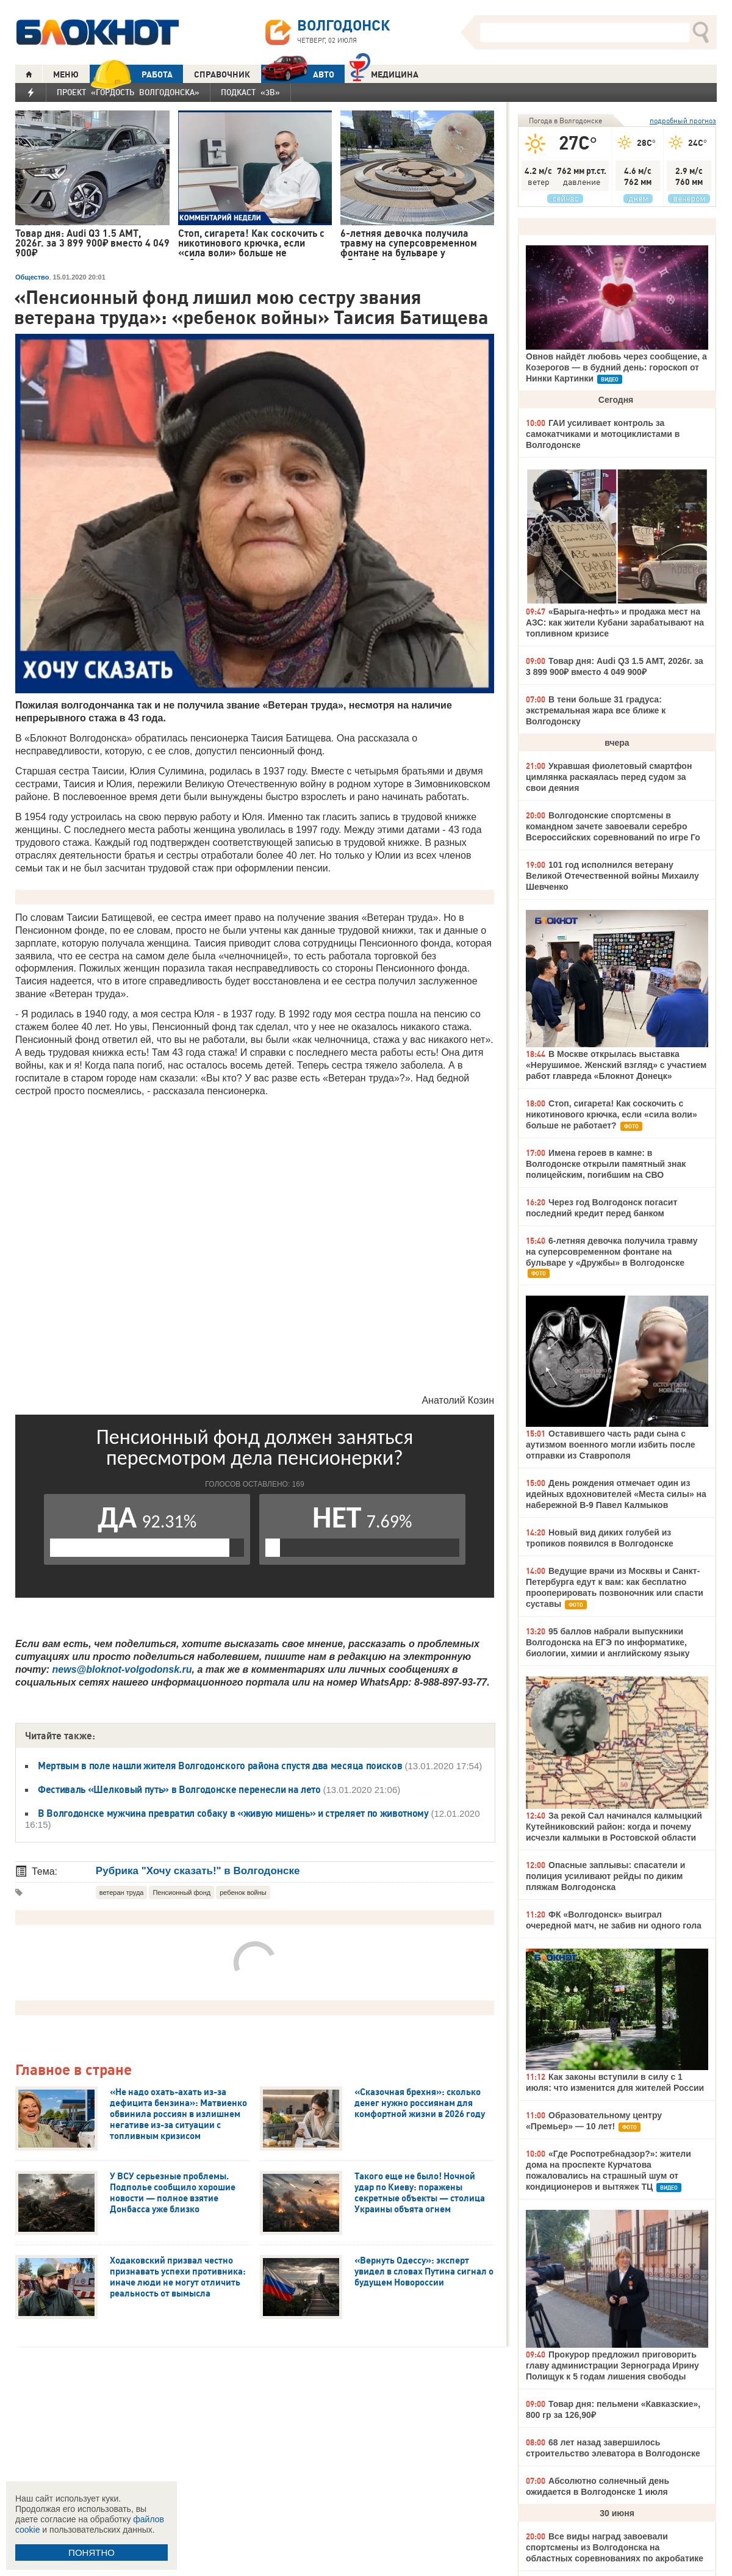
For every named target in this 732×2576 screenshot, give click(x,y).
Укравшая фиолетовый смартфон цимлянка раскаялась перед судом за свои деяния (609, 777)
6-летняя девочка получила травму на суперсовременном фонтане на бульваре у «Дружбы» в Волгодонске (611, 1252)
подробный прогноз (683, 120)
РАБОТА (131, 74)
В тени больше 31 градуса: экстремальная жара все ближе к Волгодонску (596, 710)
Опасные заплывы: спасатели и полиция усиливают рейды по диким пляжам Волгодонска (605, 1876)
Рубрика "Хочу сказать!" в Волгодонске (198, 1871)
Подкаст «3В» (250, 92)
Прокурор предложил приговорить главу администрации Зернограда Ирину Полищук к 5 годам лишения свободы (612, 2365)
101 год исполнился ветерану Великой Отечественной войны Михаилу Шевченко (612, 876)
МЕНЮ (66, 74)
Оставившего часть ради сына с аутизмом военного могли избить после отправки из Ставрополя (610, 1444)
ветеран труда (121, 1892)
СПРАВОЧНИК (222, 74)
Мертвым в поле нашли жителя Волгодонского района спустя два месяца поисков (220, 1765)
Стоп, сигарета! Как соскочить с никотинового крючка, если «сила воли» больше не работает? (611, 1114)
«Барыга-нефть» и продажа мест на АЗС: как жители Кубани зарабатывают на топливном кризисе (615, 622)
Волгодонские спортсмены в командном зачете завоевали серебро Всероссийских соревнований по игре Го (613, 826)
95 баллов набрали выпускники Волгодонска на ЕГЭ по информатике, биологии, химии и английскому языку (607, 1642)
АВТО (297, 74)
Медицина (384, 73)
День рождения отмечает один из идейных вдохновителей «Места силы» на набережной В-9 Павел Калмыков (616, 1494)
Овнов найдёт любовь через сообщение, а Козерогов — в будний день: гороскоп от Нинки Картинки (616, 367)
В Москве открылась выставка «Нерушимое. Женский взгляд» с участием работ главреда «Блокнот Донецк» (616, 1065)
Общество (32, 277)
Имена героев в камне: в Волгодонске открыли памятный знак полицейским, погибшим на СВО (606, 1164)
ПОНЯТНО (91, 2552)
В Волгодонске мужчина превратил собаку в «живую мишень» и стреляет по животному (234, 1813)
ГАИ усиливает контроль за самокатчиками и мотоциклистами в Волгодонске (603, 434)
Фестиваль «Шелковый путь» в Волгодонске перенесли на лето (180, 1789)
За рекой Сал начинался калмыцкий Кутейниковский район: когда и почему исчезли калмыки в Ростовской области (614, 1826)
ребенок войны (243, 1892)
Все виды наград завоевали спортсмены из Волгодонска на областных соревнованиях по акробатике (614, 2547)
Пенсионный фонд (181, 1892)
